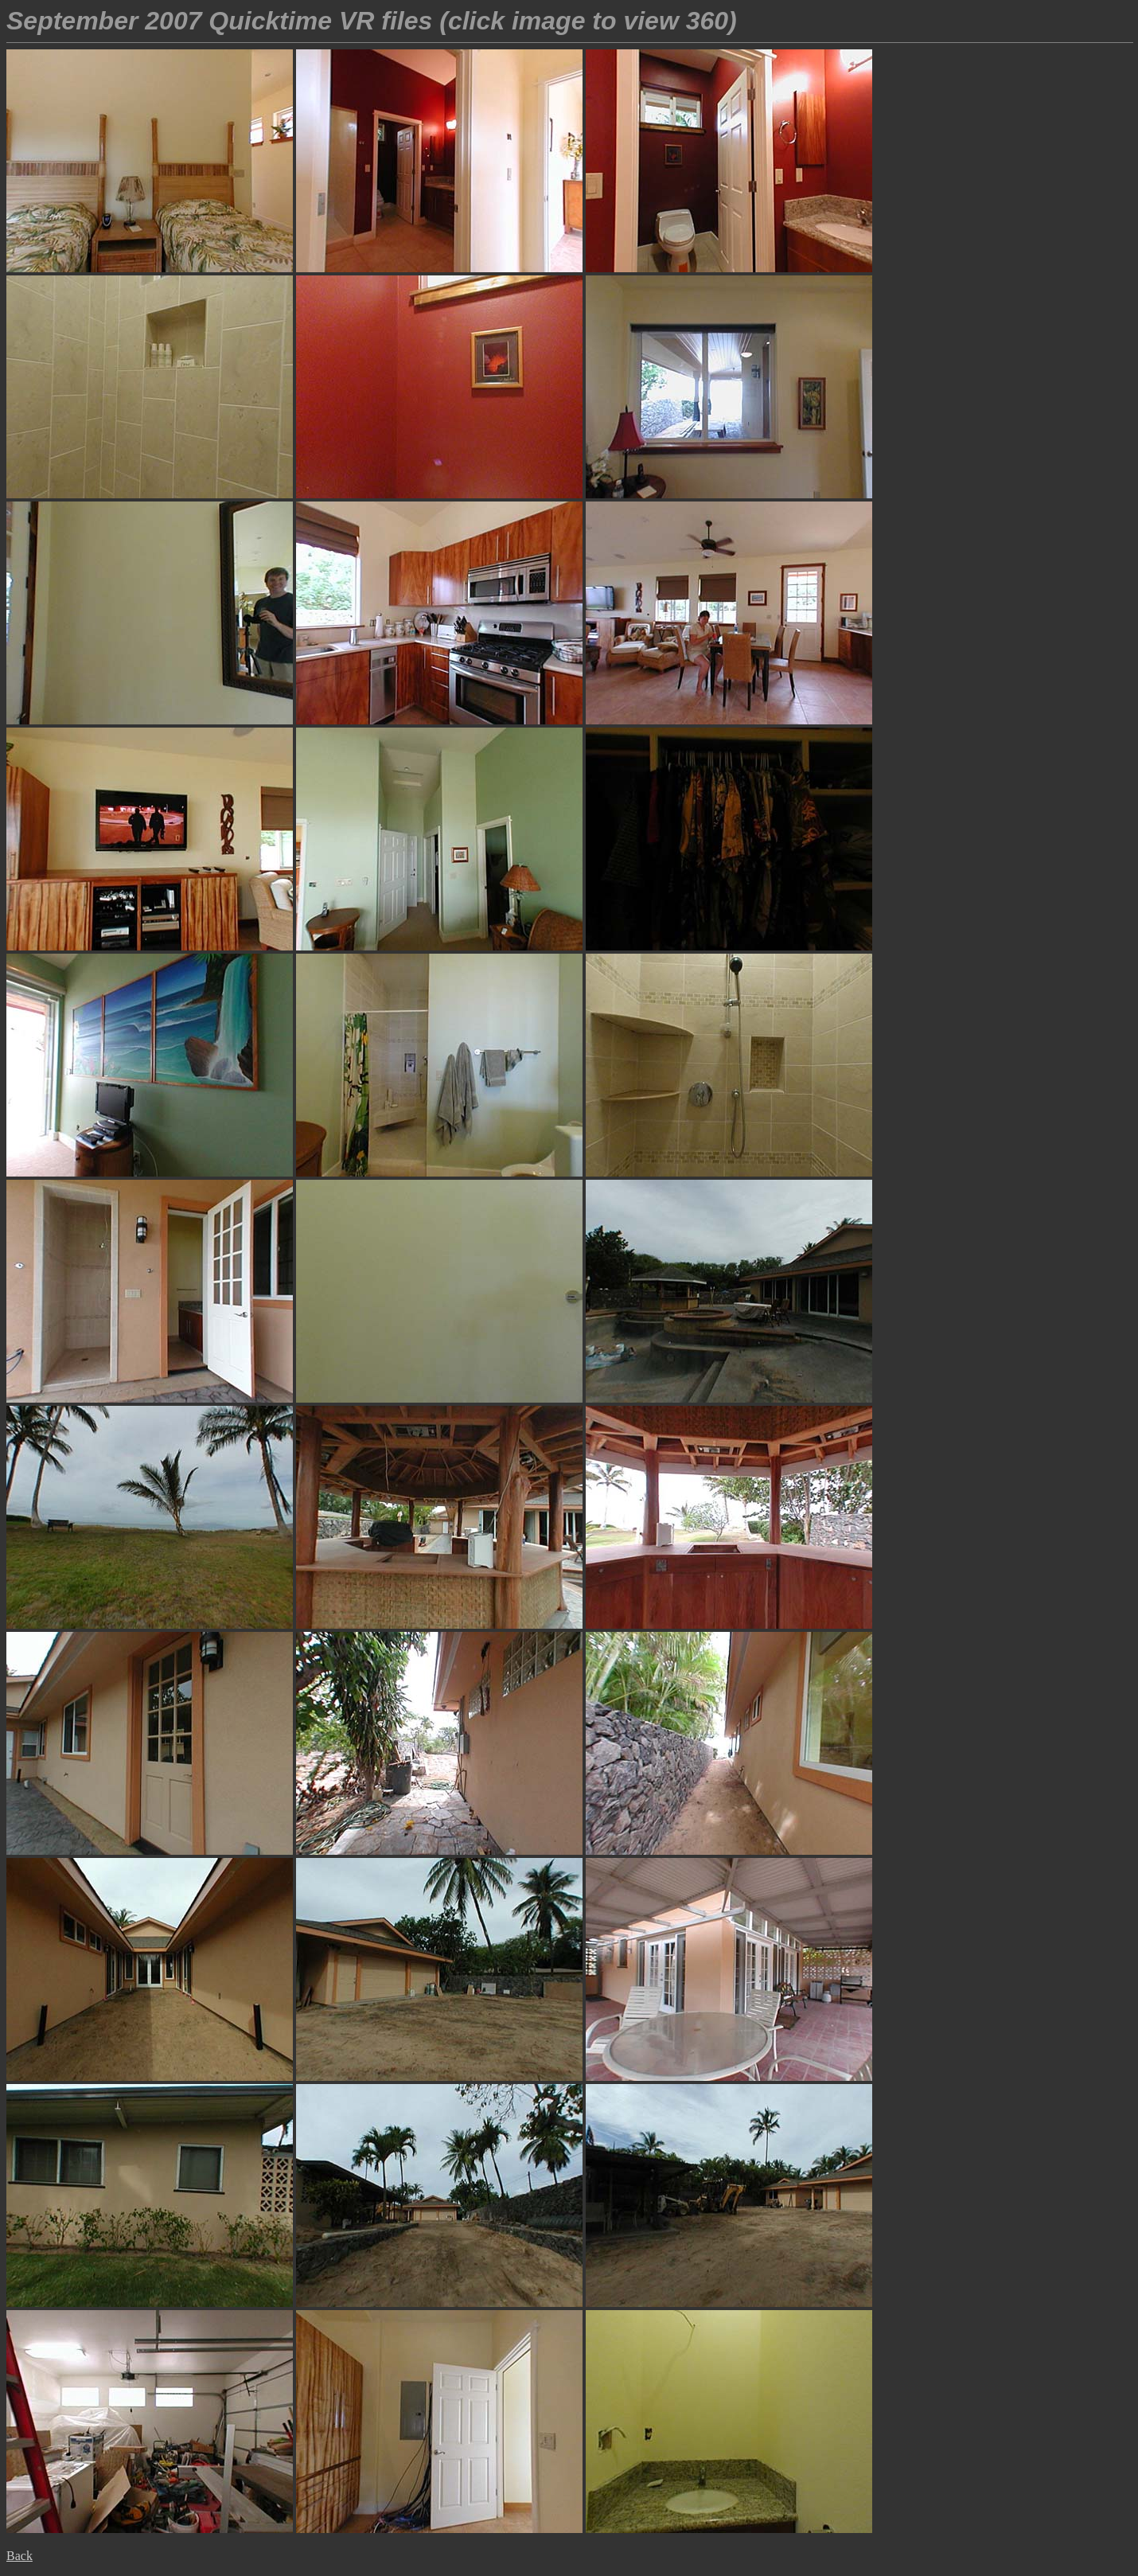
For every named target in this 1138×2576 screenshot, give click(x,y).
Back (19, 2555)
